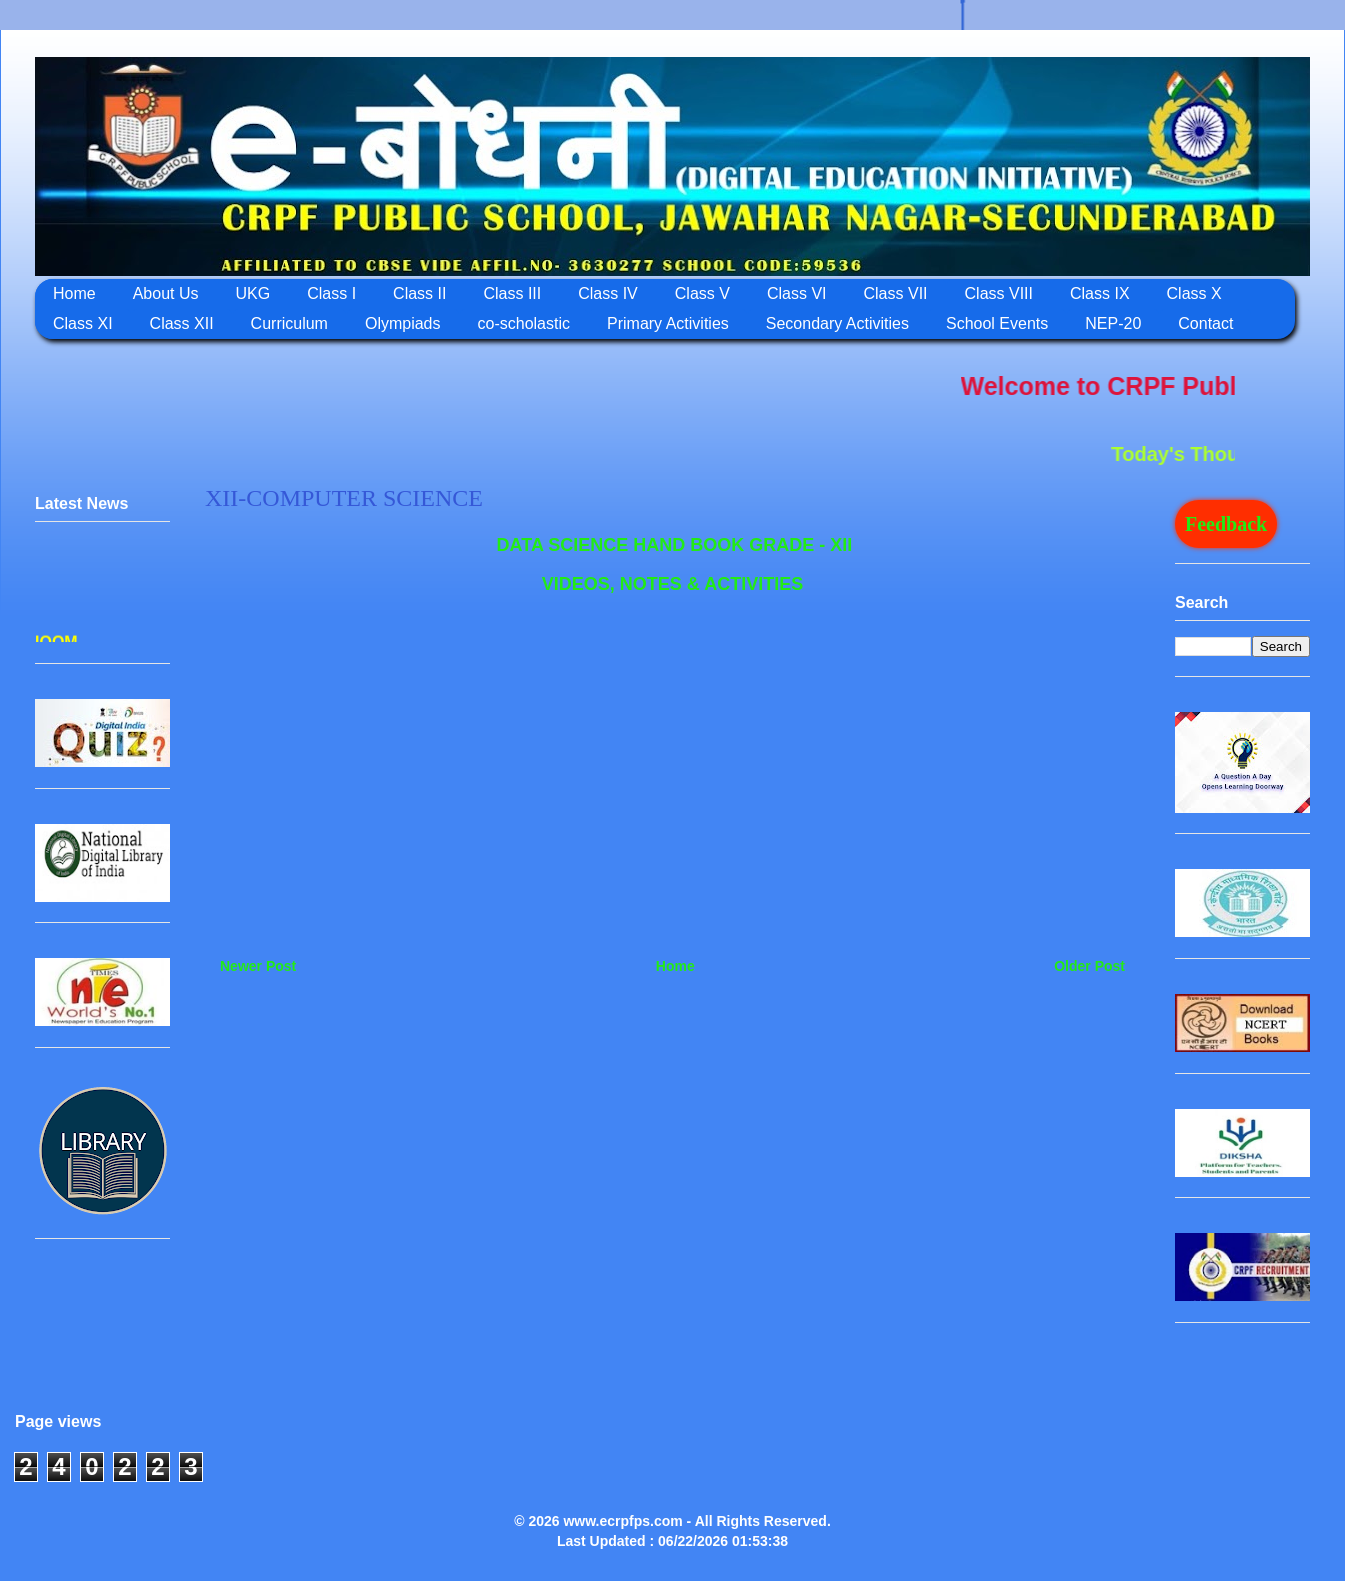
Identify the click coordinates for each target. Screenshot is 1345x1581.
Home (74, 293)
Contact (1205, 323)
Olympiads (403, 323)
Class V (702, 293)
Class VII (896, 293)
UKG (253, 293)
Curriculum (289, 323)
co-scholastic (524, 323)
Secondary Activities (837, 323)
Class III (512, 293)
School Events (997, 323)
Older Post (1089, 966)
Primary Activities (668, 323)
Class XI (83, 323)
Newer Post (258, 966)
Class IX (1100, 293)
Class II (419, 293)
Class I (331, 293)
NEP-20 (1113, 323)
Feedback (1226, 524)
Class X (1194, 293)
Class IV (608, 293)
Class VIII (999, 293)
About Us (166, 293)
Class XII (182, 323)
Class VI (797, 293)
